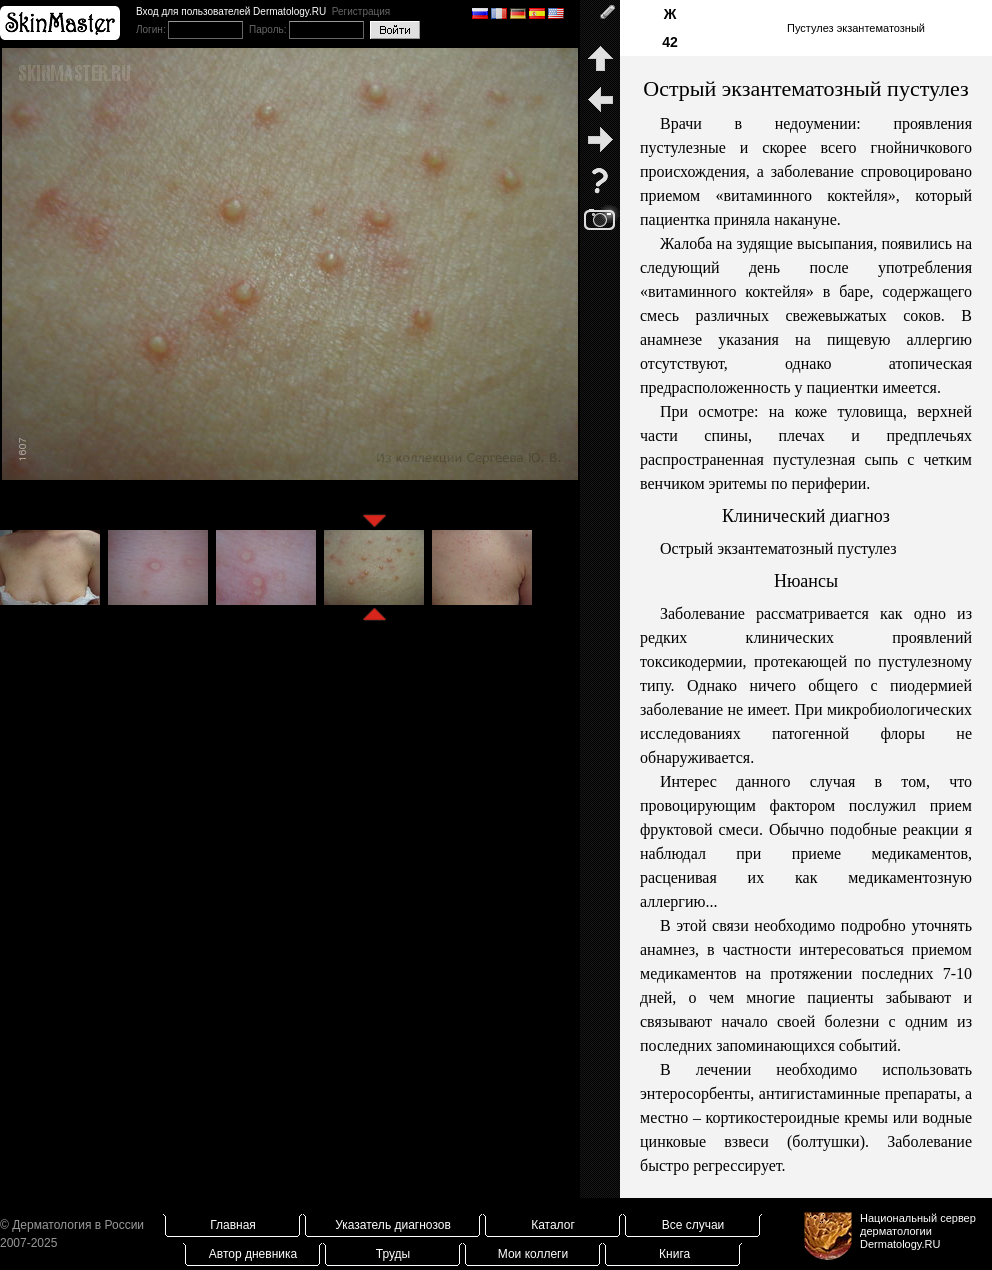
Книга (674, 1254)
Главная (233, 1225)
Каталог (553, 1225)
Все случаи (693, 1225)
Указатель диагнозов (393, 1225)
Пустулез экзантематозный (856, 28)
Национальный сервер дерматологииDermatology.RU (918, 1231)
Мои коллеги (533, 1254)
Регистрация (361, 11)
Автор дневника (253, 1254)
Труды (393, 1254)
